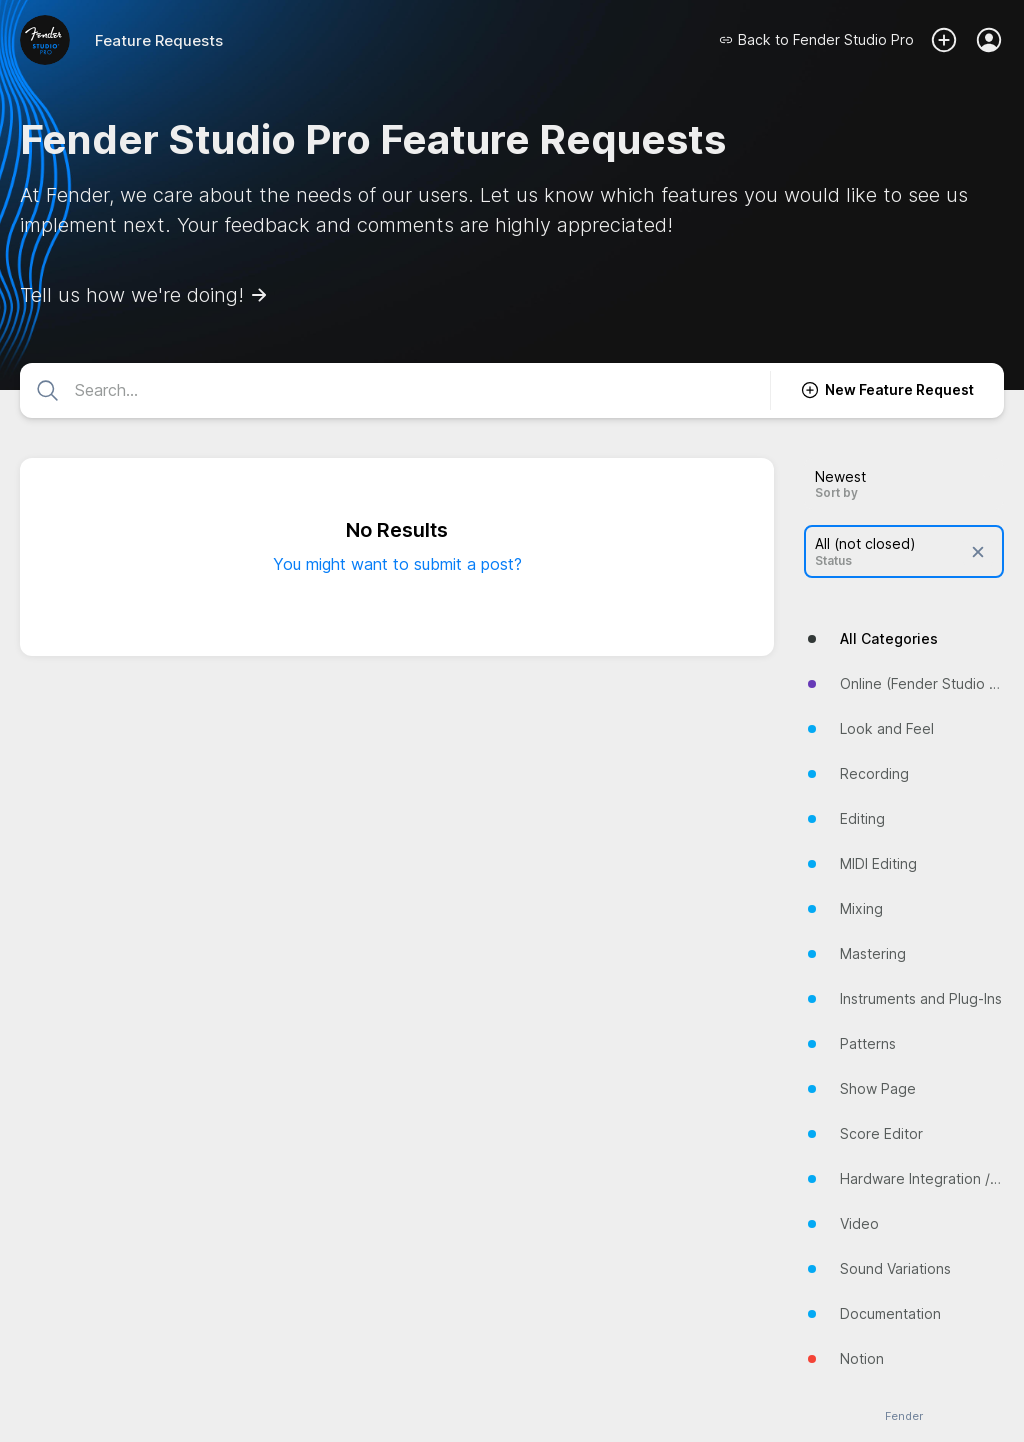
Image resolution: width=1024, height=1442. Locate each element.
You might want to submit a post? (397, 564)
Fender (904, 1416)
